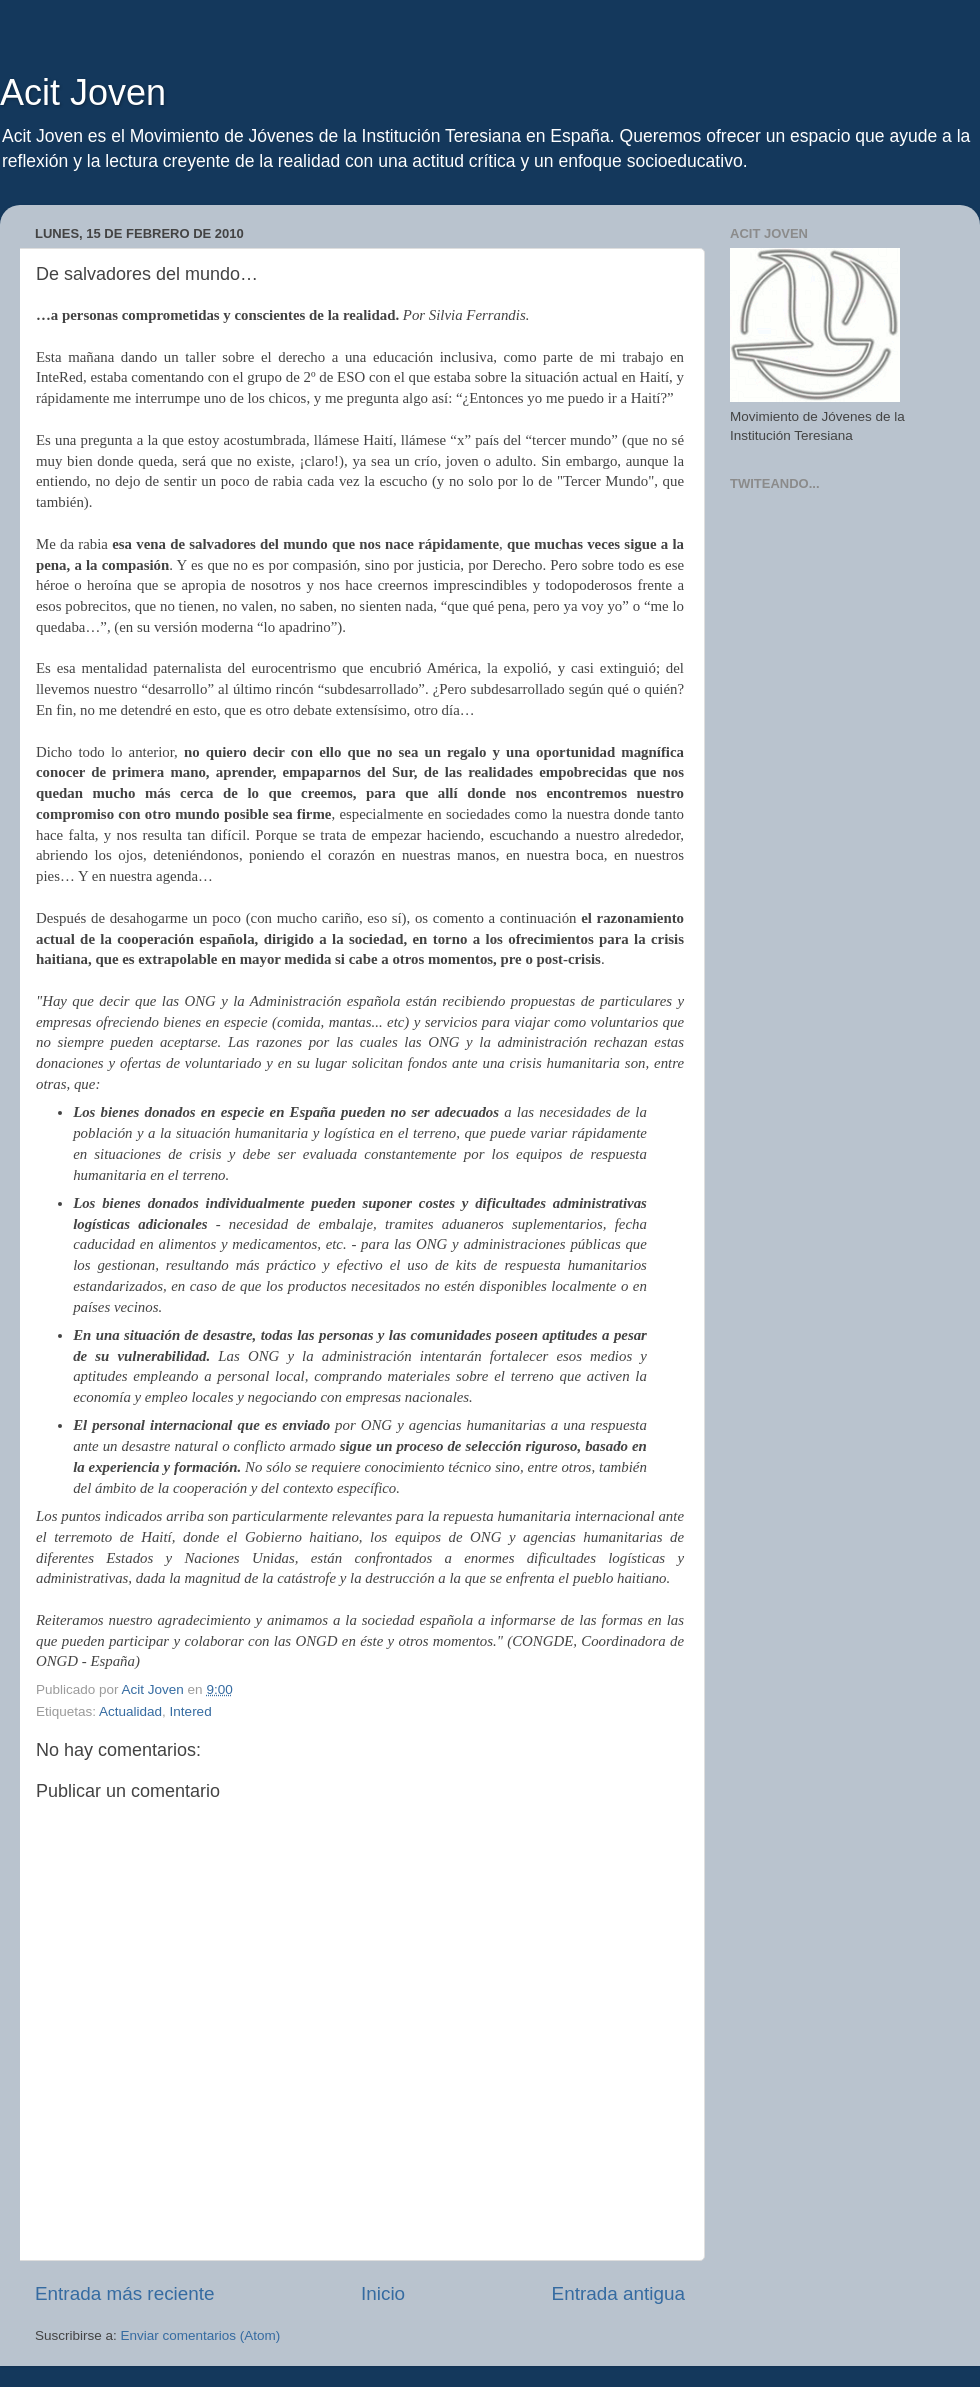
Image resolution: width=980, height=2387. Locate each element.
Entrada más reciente (125, 2293)
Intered (191, 1711)
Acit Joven (83, 92)
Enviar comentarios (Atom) (201, 2335)
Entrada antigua (618, 2293)
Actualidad (130, 1711)
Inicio (383, 2293)
